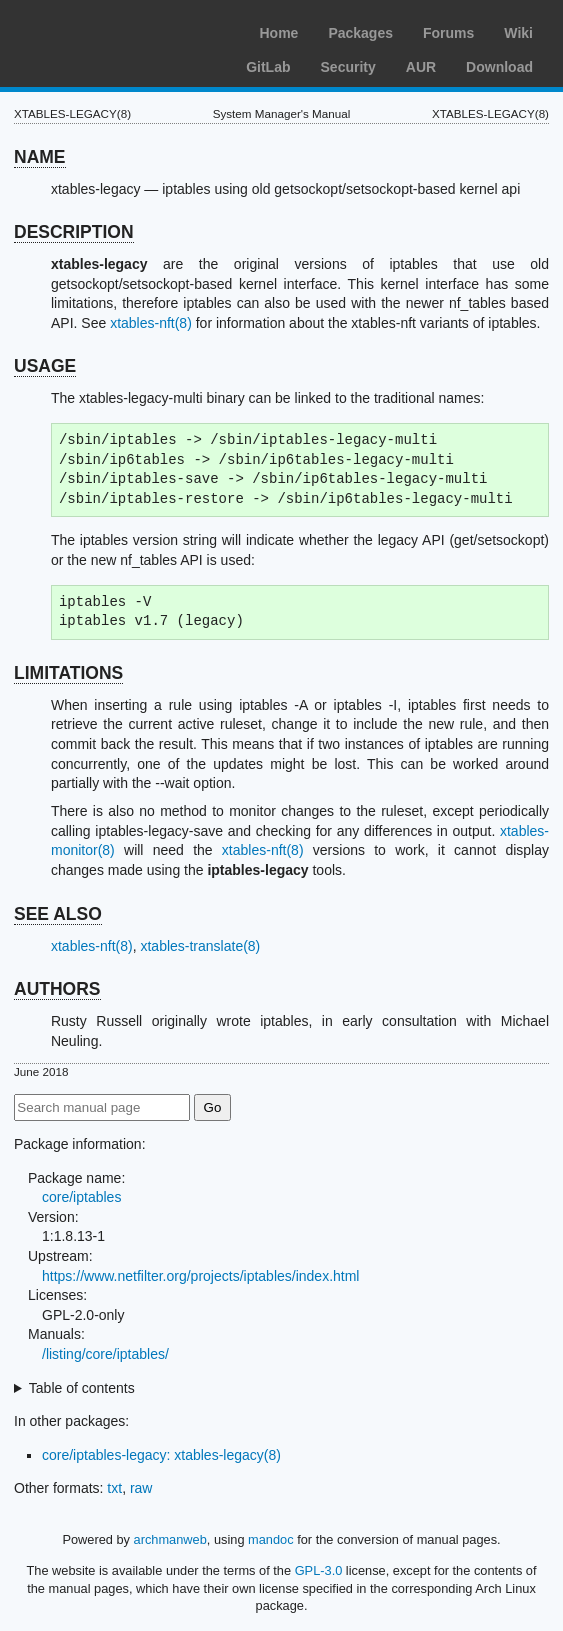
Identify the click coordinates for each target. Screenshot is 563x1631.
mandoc (271, 1539)
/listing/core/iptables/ (105, 1354)
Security (348, 67)
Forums (448, 33)
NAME (40, 157)
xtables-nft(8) (151, 323)
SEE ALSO (58, 914)
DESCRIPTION (74, 232)
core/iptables (81, 1197)
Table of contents (82, 1388)
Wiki (518, 33)
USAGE (45, 366)
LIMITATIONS (68, 673)
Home (278, 33)
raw (141, 1488)
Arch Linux (110, 30)
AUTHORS (57, 989)
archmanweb (170, 1539)
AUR (421, 67)
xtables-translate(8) (200, 946)
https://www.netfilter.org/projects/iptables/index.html (200, 1276)
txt (114, 1488)
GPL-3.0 (319, 1570)
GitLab (268, 67)
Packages (360, 33)
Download (499, 67)
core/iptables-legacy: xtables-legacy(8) (161, 1455)
